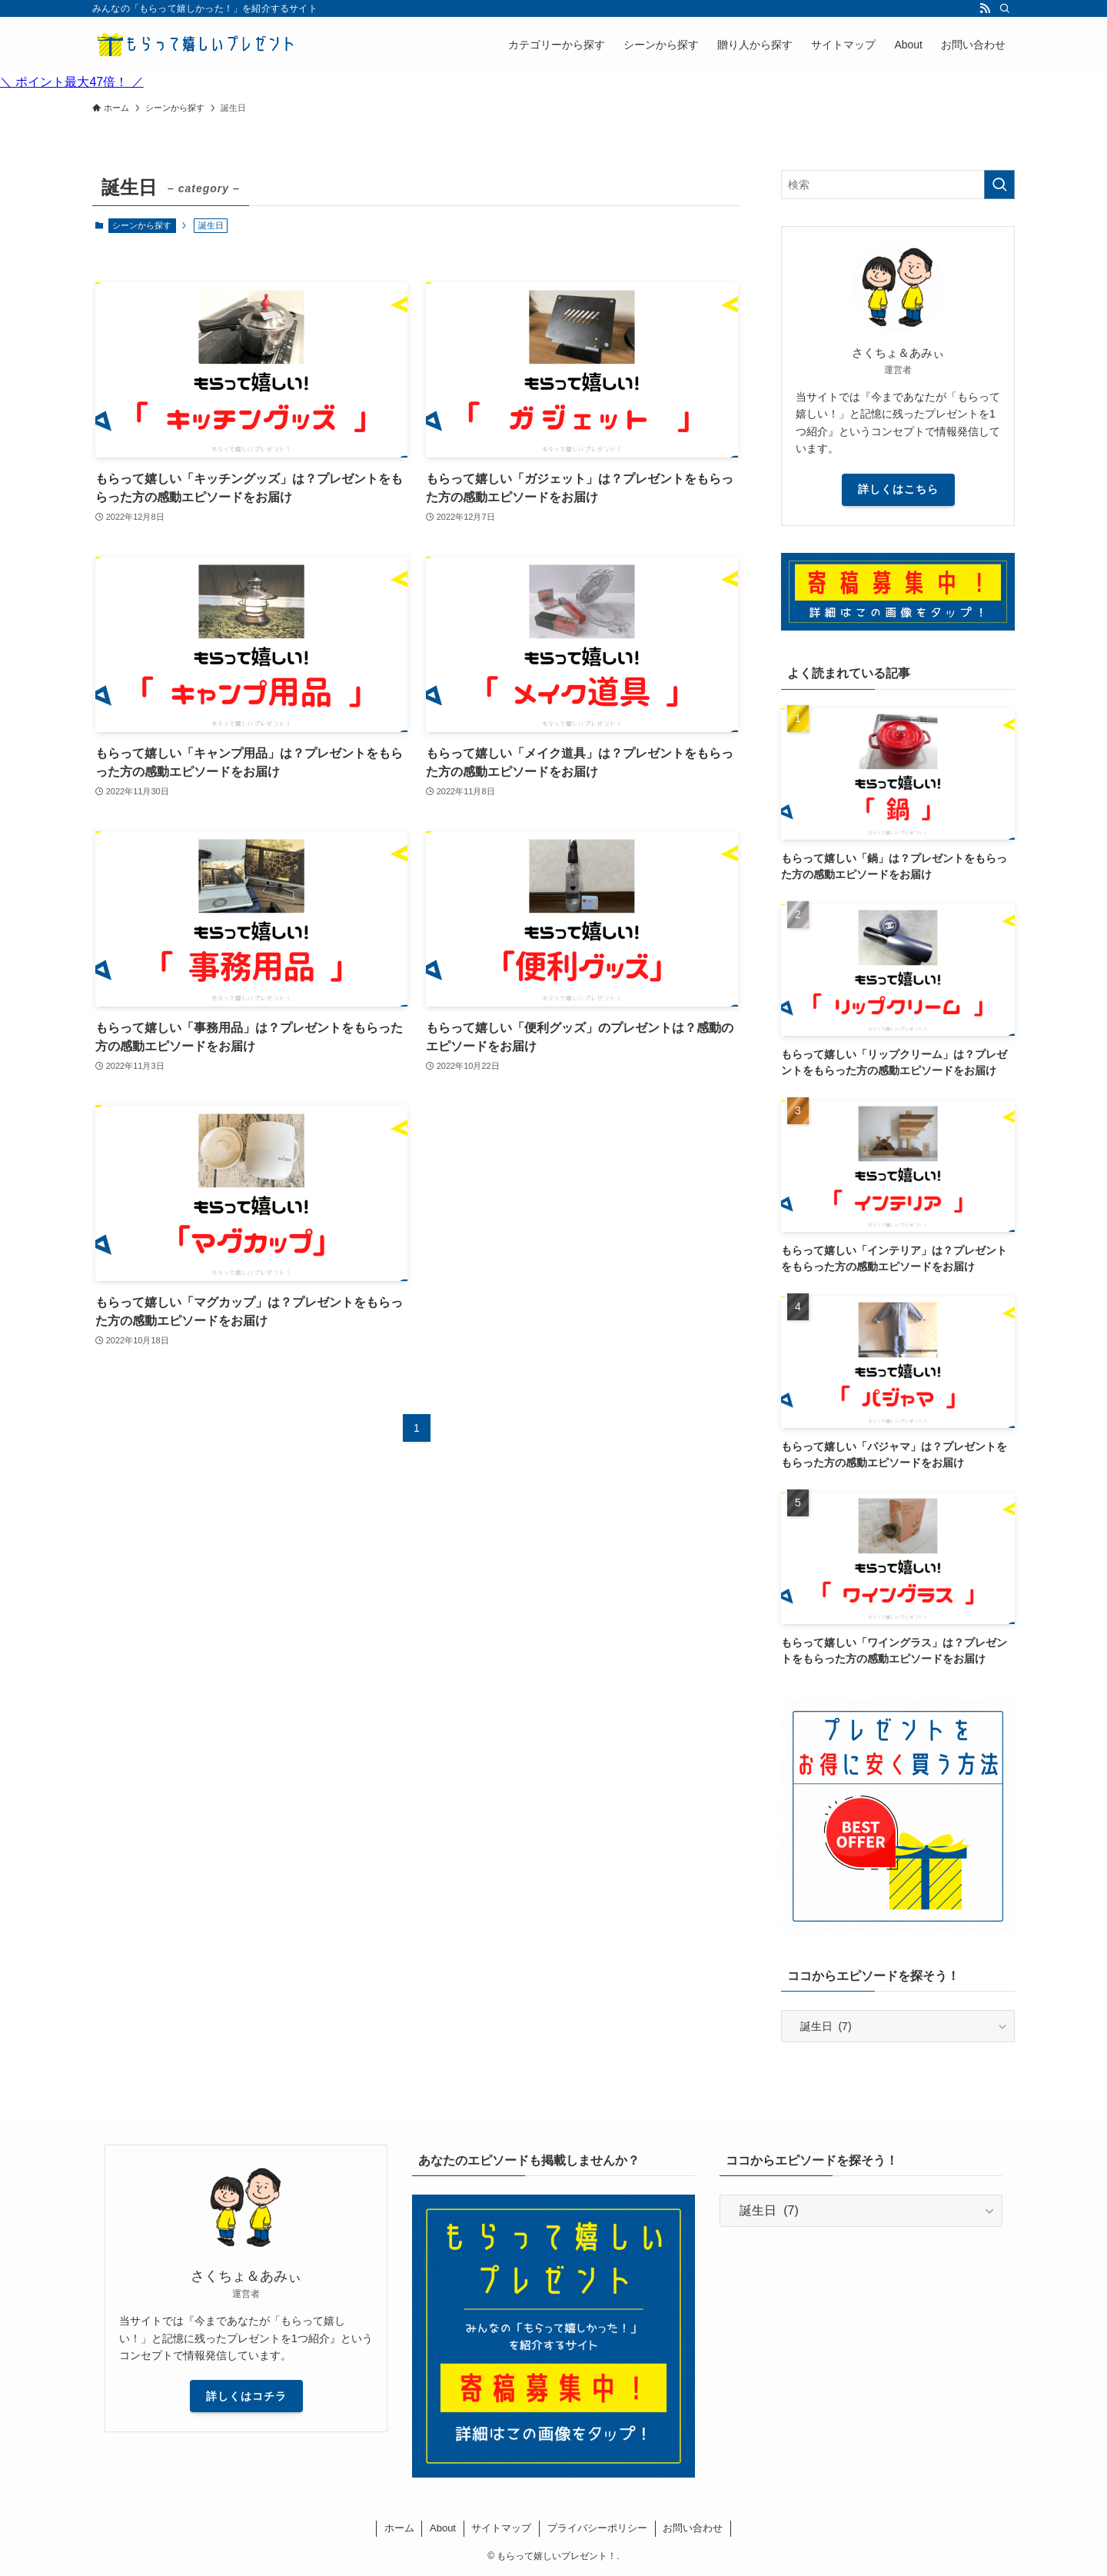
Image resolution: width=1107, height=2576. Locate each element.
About (443, 2528)
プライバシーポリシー (597, 2528)
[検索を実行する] (999, 184)
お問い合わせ (693, 2528)
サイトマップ (501, 2528)
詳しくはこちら (898, 489)
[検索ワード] (898, 184)
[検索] (1005, 8)
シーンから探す (141, 225)
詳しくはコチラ (246, 2396)
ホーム (399, 2528)
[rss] (985, 8)
